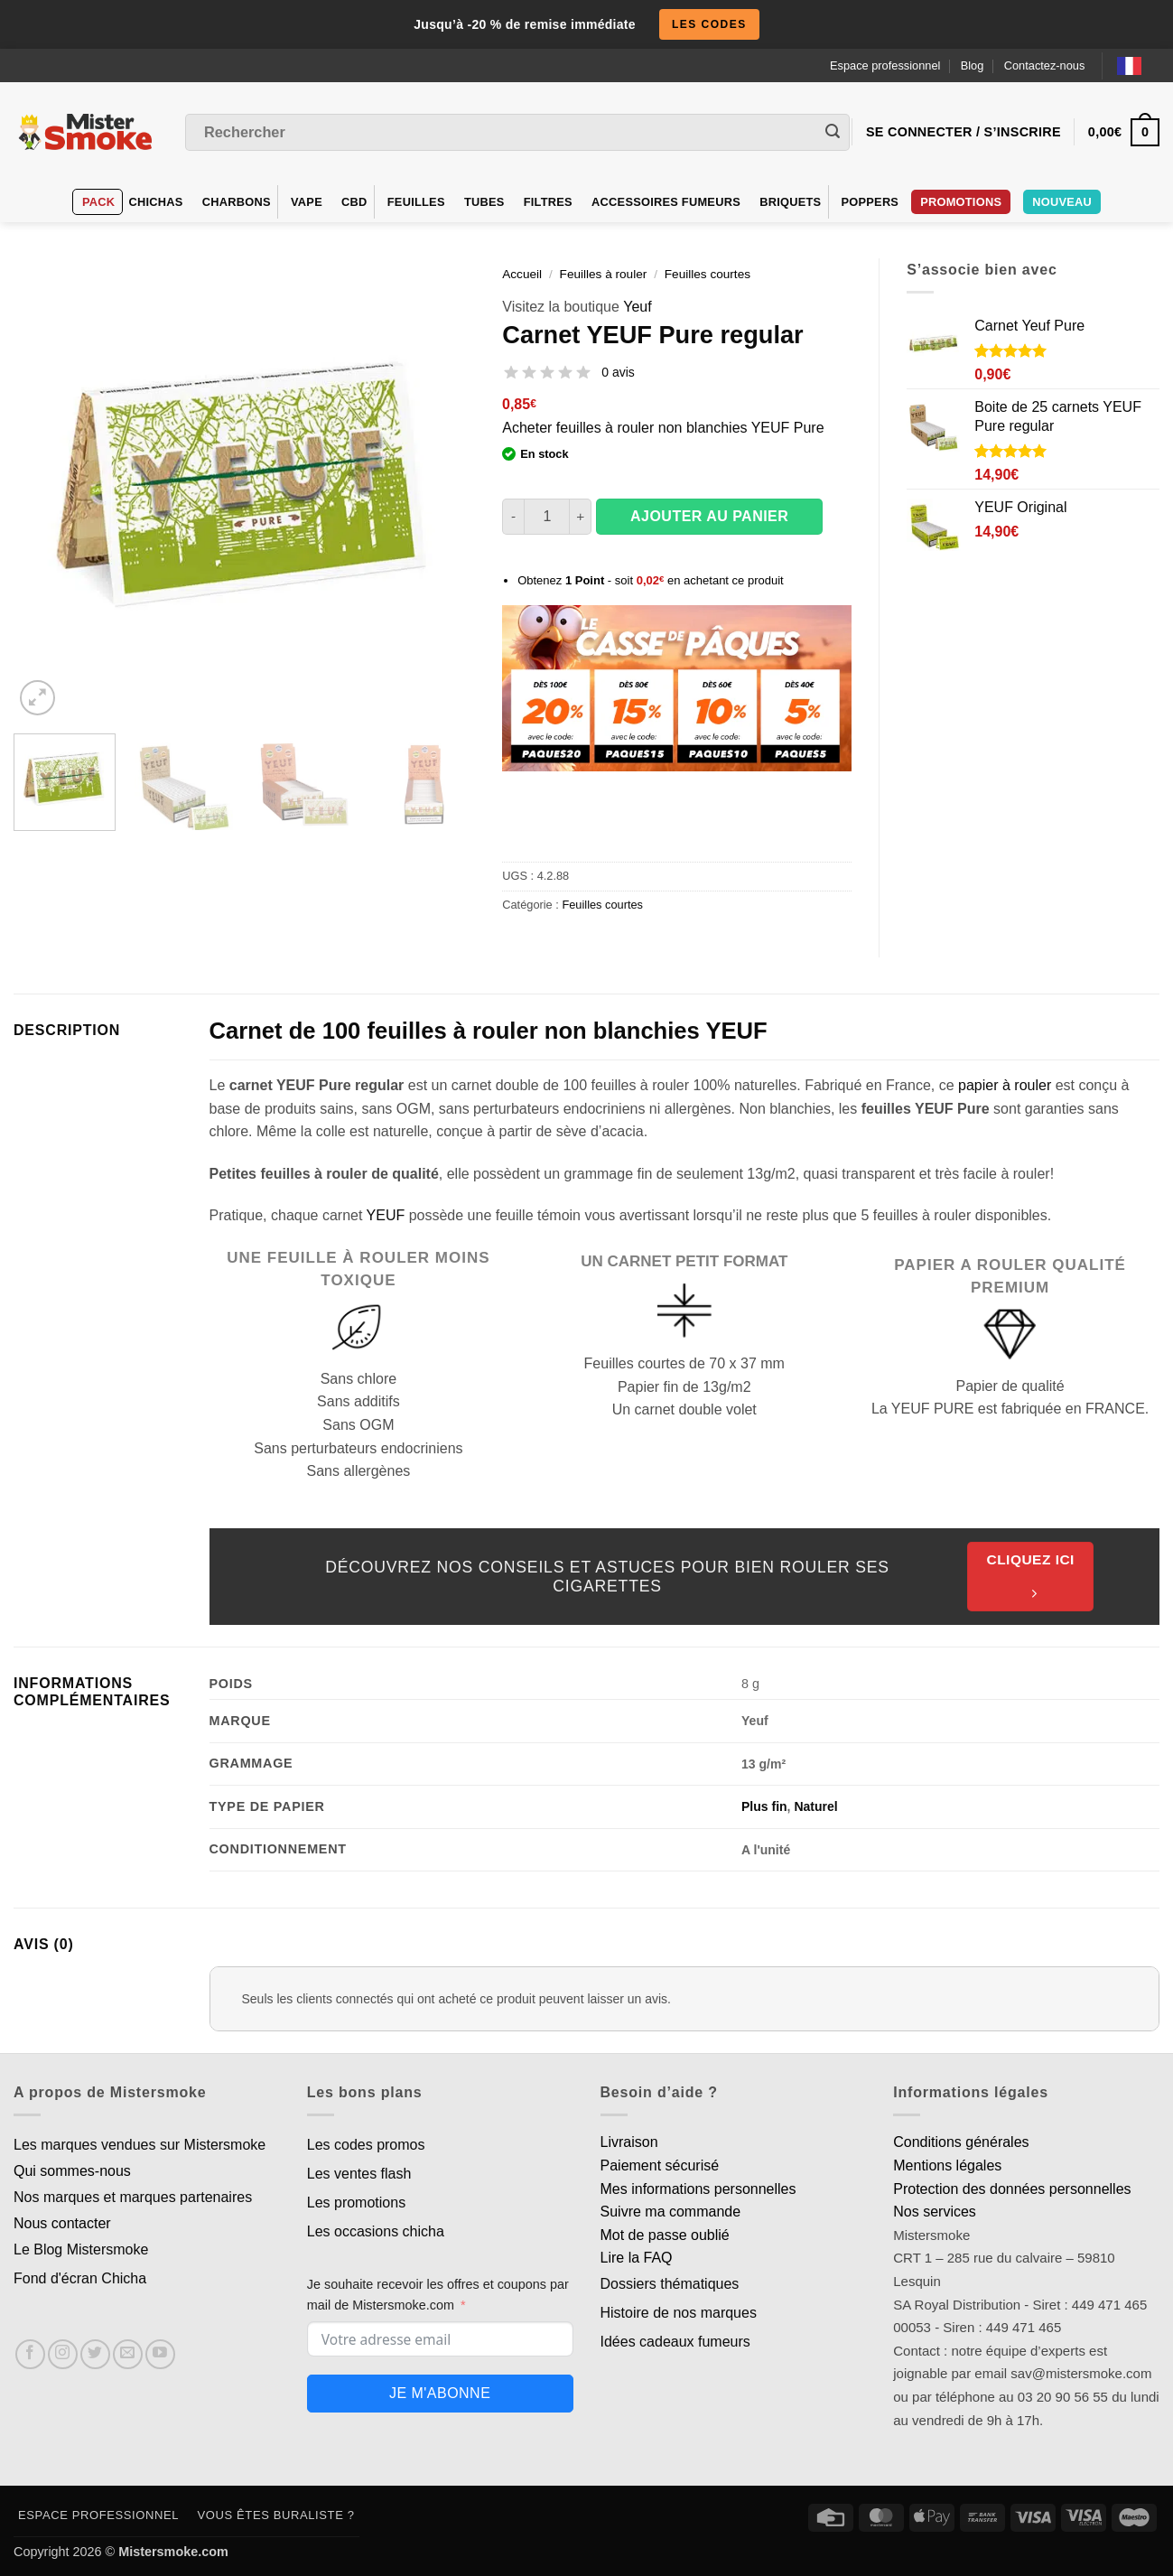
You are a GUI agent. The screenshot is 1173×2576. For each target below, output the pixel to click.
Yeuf (637, 306)
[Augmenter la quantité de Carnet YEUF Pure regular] (580, 517)
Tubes (484, 202)
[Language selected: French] (1138, 65)
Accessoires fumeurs (665, 202)
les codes (709, 24)
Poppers (870, 202)
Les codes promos (366, 2144)
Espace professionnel (885, 65)
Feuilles (416, 202)
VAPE (306, 202)
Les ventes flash (359, 2173)
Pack (98, 202)
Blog (972, 65)
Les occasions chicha (375, 2231)
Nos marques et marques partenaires (133, 2197)
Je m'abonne (439, 2393)
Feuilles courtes (707, 274)
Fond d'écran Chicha (80, 2278)
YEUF (386, 1215)
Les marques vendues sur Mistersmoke (139, 2144)
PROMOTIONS (960, 202)
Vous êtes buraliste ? (276, 2515)
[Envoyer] (832, 132)
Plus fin (764, 1806)
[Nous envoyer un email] (128, 2354)
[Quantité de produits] (547, 517)
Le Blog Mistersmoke (81, 2249)
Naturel (815, 1806)
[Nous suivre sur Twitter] (95, 2354)
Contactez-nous (1044, 65)
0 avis (618, 372)
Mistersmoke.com (173, 2551)
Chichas (156, 202)
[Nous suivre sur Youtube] (160, 2354)
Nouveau (1062, 202)
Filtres (548, 202)
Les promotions (356, 2202)
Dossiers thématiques (670, 2283)
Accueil (522, 274)
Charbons (236, 202)
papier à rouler (1004, 1085)
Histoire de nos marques (678, 2312)
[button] (37, 697)
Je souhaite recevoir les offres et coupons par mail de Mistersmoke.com (438, 2294)
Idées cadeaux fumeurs (675, 2341)
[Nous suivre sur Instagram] (63, 2354)
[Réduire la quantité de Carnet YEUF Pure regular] (513, 517)
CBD (354, 202)
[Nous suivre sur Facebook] (30, 2354)
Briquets (790, 202)
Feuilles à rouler (603, 274)
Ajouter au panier (709, 516)
